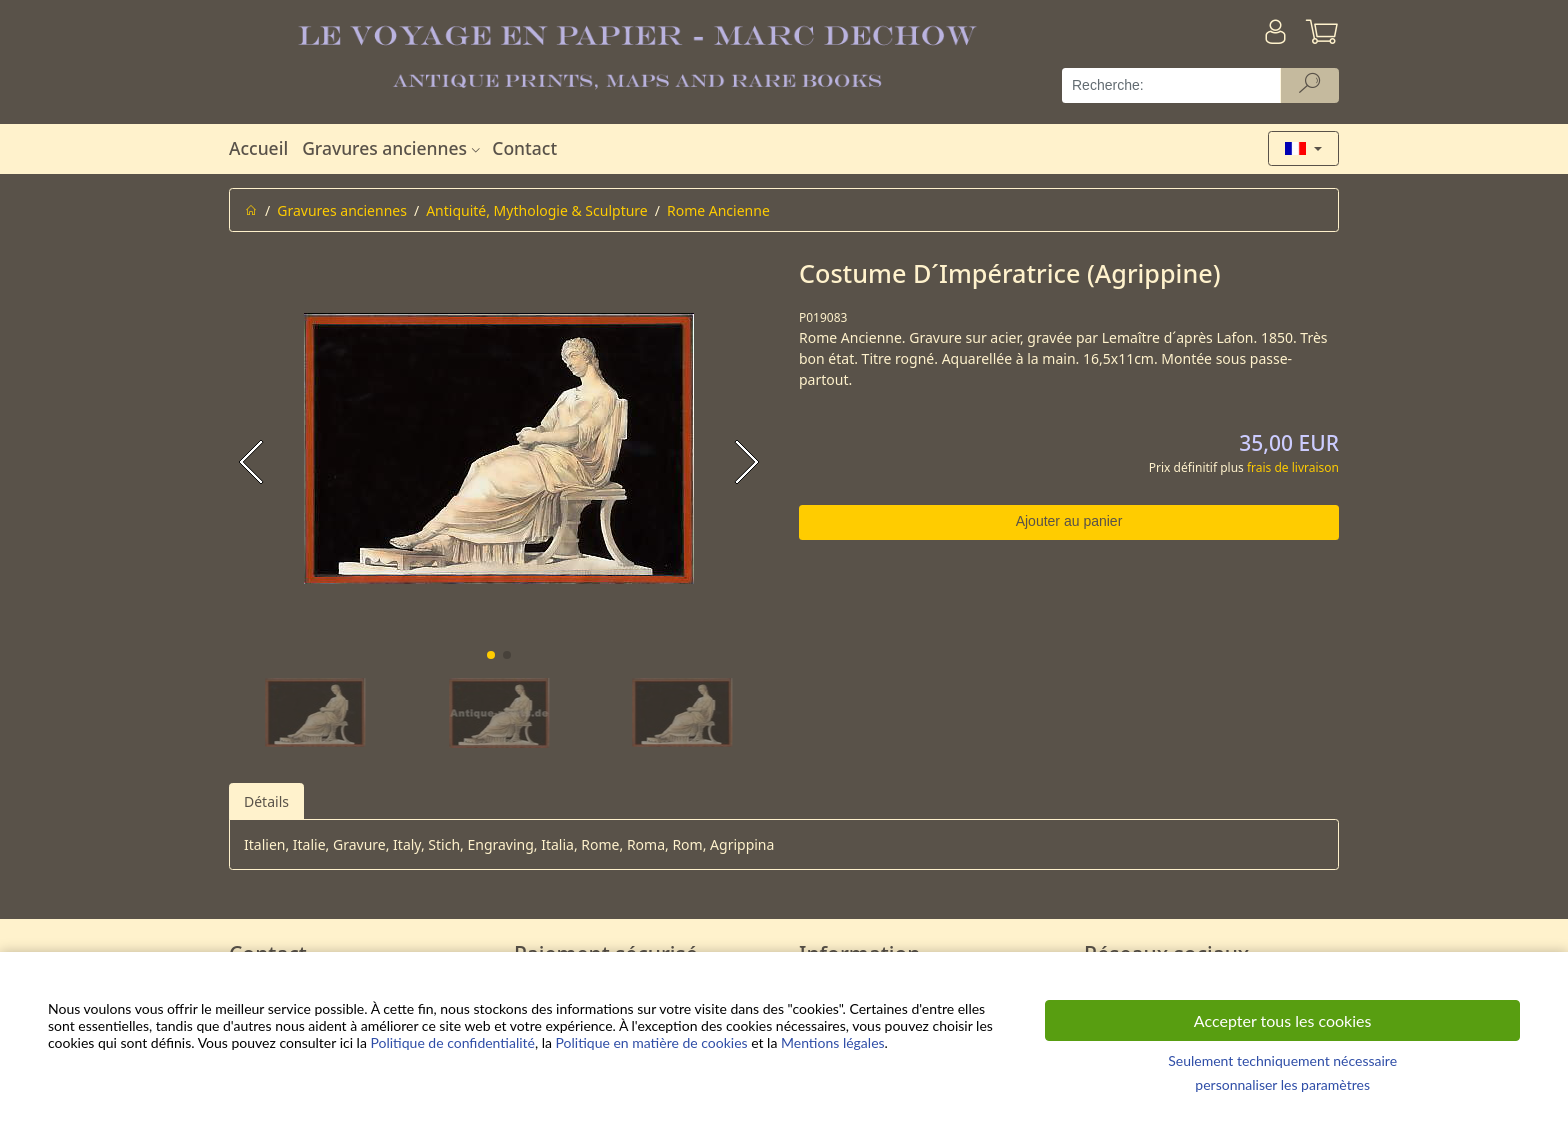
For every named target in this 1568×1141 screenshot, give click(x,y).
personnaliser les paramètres (1282, 1084)
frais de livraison (1293, 467)
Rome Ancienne (718, 210)
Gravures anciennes (393, 148)
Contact (524, 148)
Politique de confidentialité (452, 1042)
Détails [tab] (266, 801)
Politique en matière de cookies (652, 1042)
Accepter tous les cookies (1283, 1020)
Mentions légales (833, 1042)
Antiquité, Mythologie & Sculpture (537, 210)
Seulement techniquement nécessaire (1282, 1060)
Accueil (258, 148)
